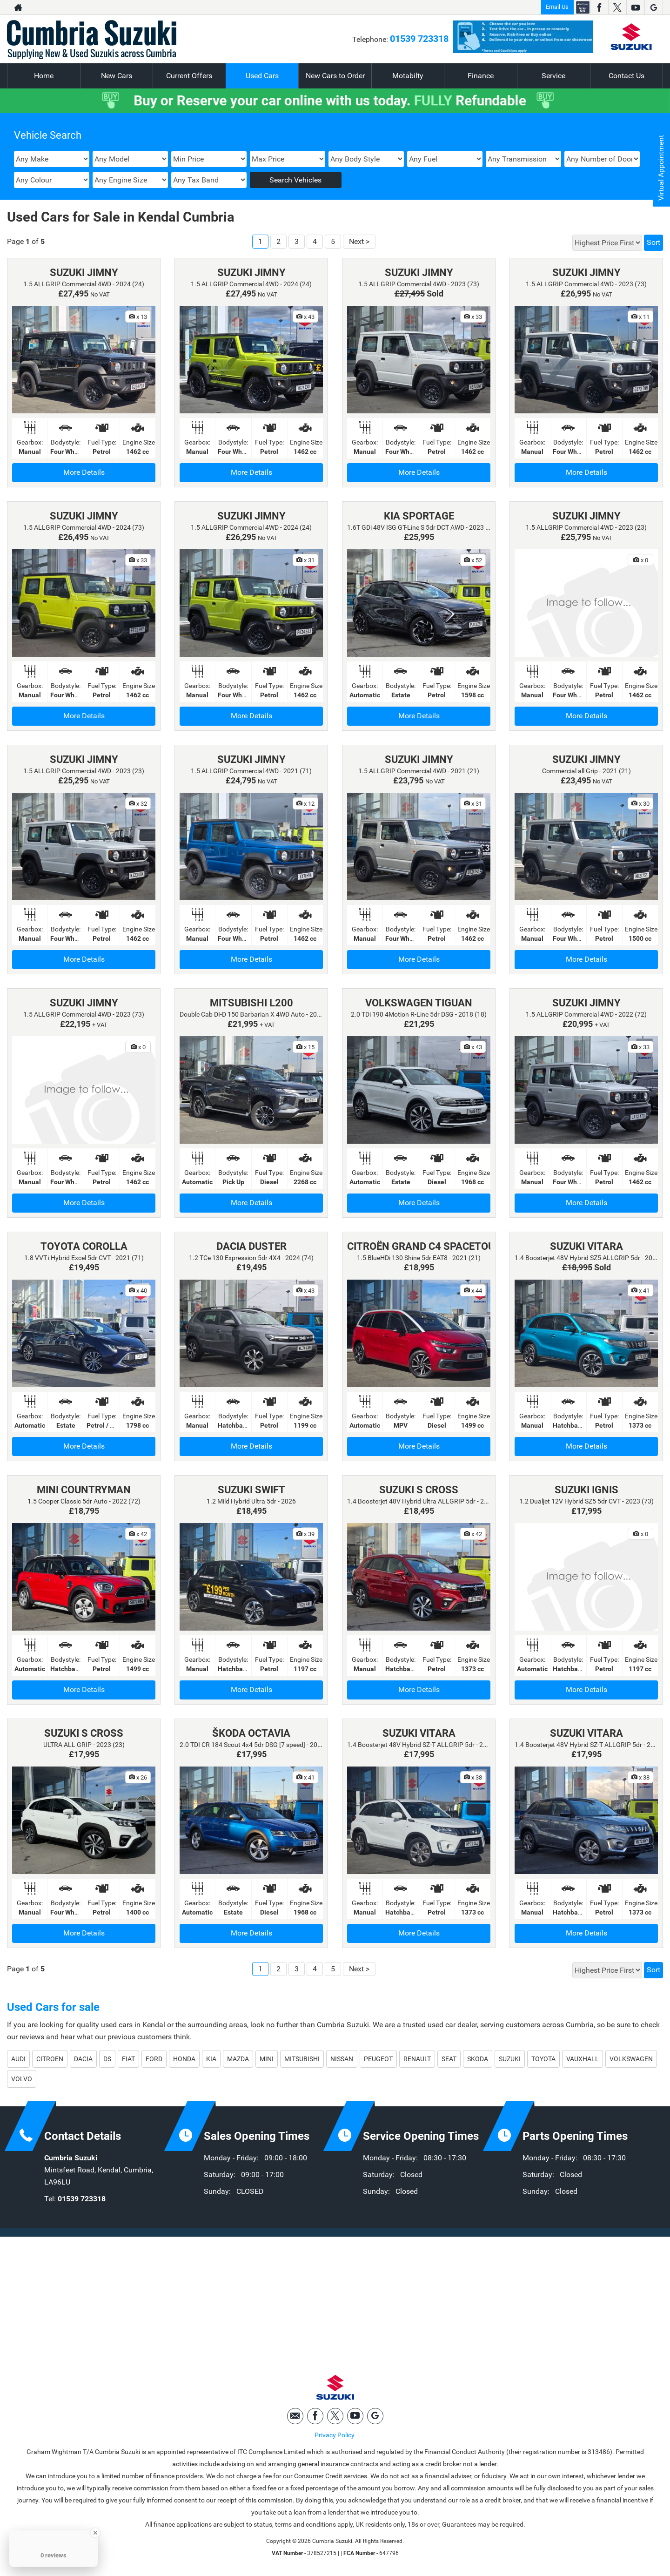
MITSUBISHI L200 (251, 1003)
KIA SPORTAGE (419, 516)
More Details (84, 472)
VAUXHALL (582, 2059)
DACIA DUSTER (251, 1246)
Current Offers (189, 75)
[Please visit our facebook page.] (599, 7)
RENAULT (417, 2059)
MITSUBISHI (302, 2059)
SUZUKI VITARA (586, 1246)
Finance (481, 75)
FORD (154, 2059)
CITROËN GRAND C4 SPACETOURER (430, 1246)
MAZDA (238, 2059)
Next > (359, 241)
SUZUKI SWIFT (251, 1490)
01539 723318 (419, 38)
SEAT (449, 2059)
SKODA (477, 2059)
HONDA (184, 2059)
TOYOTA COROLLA (83, 1246)
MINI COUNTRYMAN (84, 1490)
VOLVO (21, 2079)
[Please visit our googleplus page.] (653, 7)
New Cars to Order (335, 75)
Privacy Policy (335, 2435)
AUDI (18, 2059)
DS (107, 2059)
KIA (211, 2059)
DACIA (83, 2059)
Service (553, 75)
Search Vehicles (295, 179)
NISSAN (341, 2059)
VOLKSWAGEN (631, 2059)
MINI (267, 2059)
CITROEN (49, 2059)
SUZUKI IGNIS (586, 1490)
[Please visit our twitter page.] (617, 7)
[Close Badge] (95, 2532)
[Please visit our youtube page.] (635, 7)
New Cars (116, 75)
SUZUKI (510, 2059)
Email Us (557, 6)
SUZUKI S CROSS (418, 1490)
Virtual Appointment (661, 168)
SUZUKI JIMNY (84, 272)
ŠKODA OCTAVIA (251, 1733)
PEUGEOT (378, 2059)
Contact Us (626, 75)
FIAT (128, 2059)
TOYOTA (543, 2059)
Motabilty (407, 75)
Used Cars (262, 75)
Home (44, 75)
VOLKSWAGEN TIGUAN (418, 1003)
